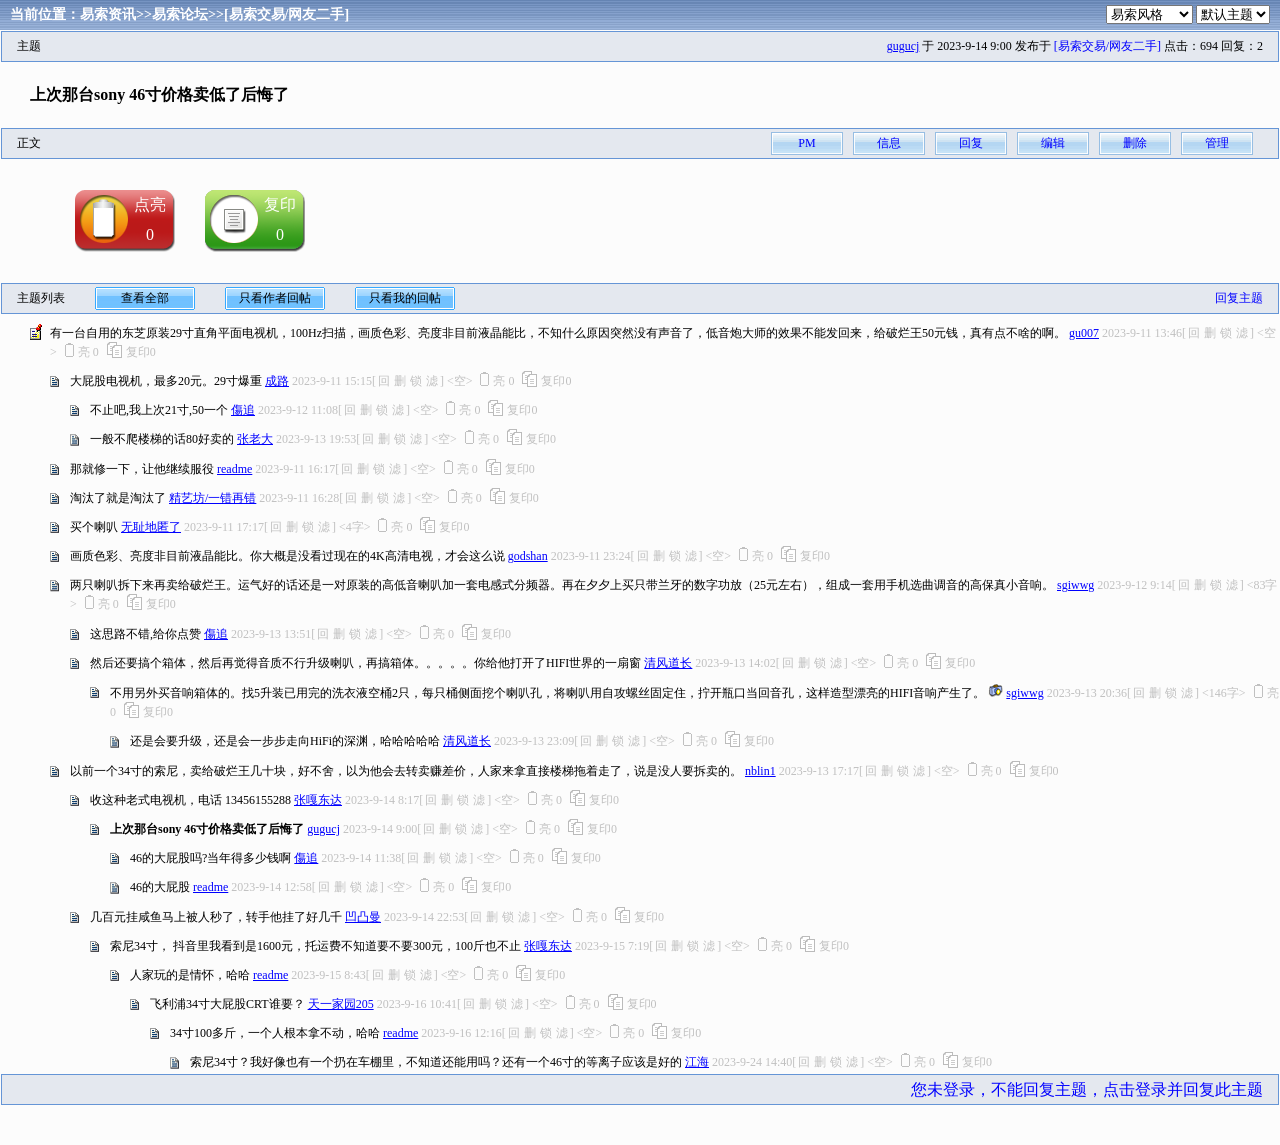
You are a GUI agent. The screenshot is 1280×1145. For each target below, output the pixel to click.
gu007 (1084, 333)
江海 (697, 1062)
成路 (277, 381)
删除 (1135, 143)
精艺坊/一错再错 (212, 498)
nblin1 (760, 771)
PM (806, 143)
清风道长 (668, 663)
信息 (889, 143)
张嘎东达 (318, 800)
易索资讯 (108, 14)
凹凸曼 (363, 917)
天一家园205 (341, 1004)
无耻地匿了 (151, 527)
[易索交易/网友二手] (286, 14)
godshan (528, 556)
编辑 (1053, 143)
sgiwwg (1075, 585)
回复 (971, 143)
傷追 (243, 410)
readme (234, 469)
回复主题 (1239, 298)
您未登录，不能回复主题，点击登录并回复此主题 (1087, 1089)
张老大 (255, 439)
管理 (1217, 143)
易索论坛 (180, 14)
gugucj (903, 46)
